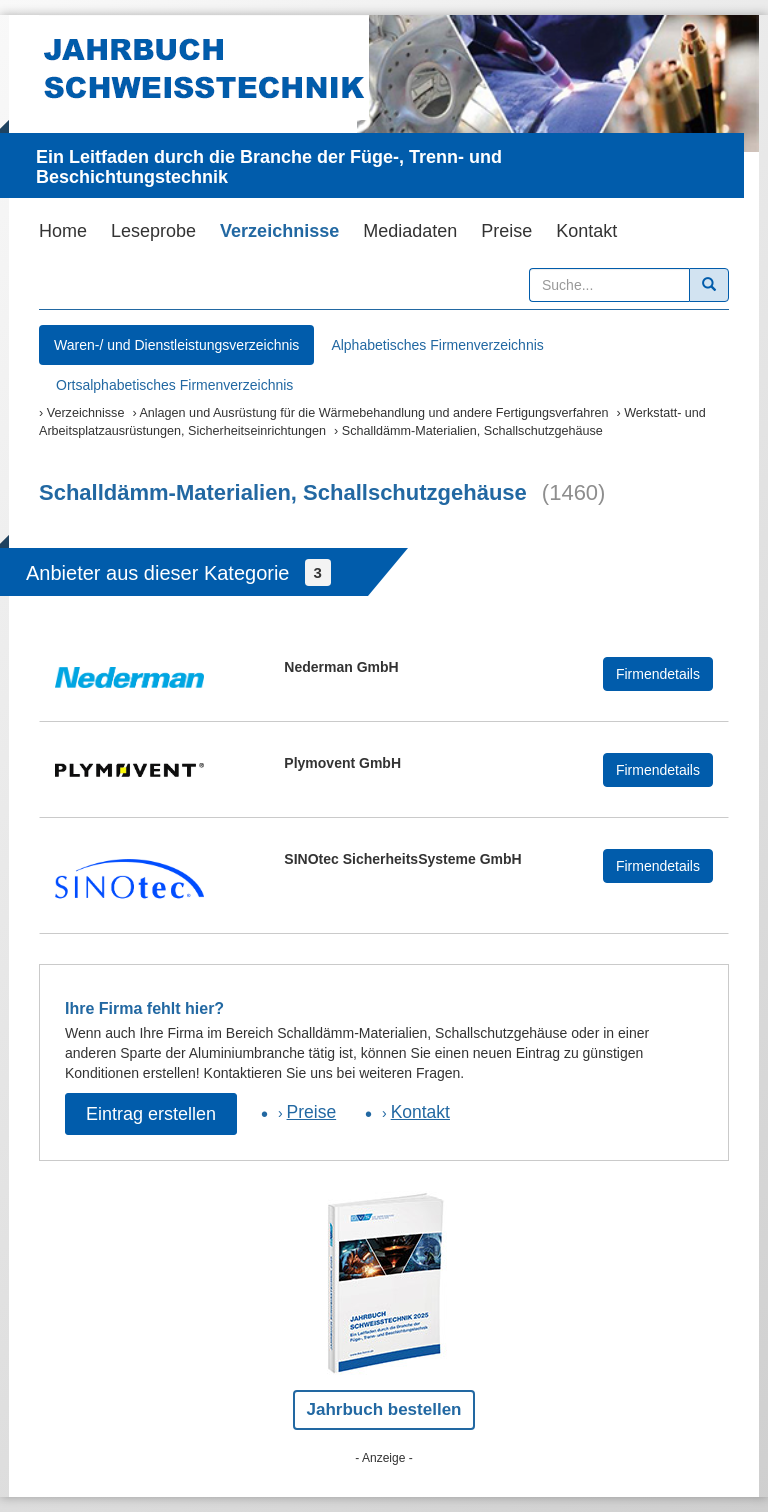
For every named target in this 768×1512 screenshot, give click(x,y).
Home (63, 231)
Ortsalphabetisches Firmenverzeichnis (174, 385)
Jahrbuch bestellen (384, 1409)
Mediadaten (410, 231)
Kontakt (586, 231)
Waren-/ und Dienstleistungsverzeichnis (176, 345)
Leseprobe (153, 231)
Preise (506, 231)
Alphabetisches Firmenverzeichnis (437, 345)
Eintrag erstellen (151, 1114)
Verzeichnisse (279, 231)
